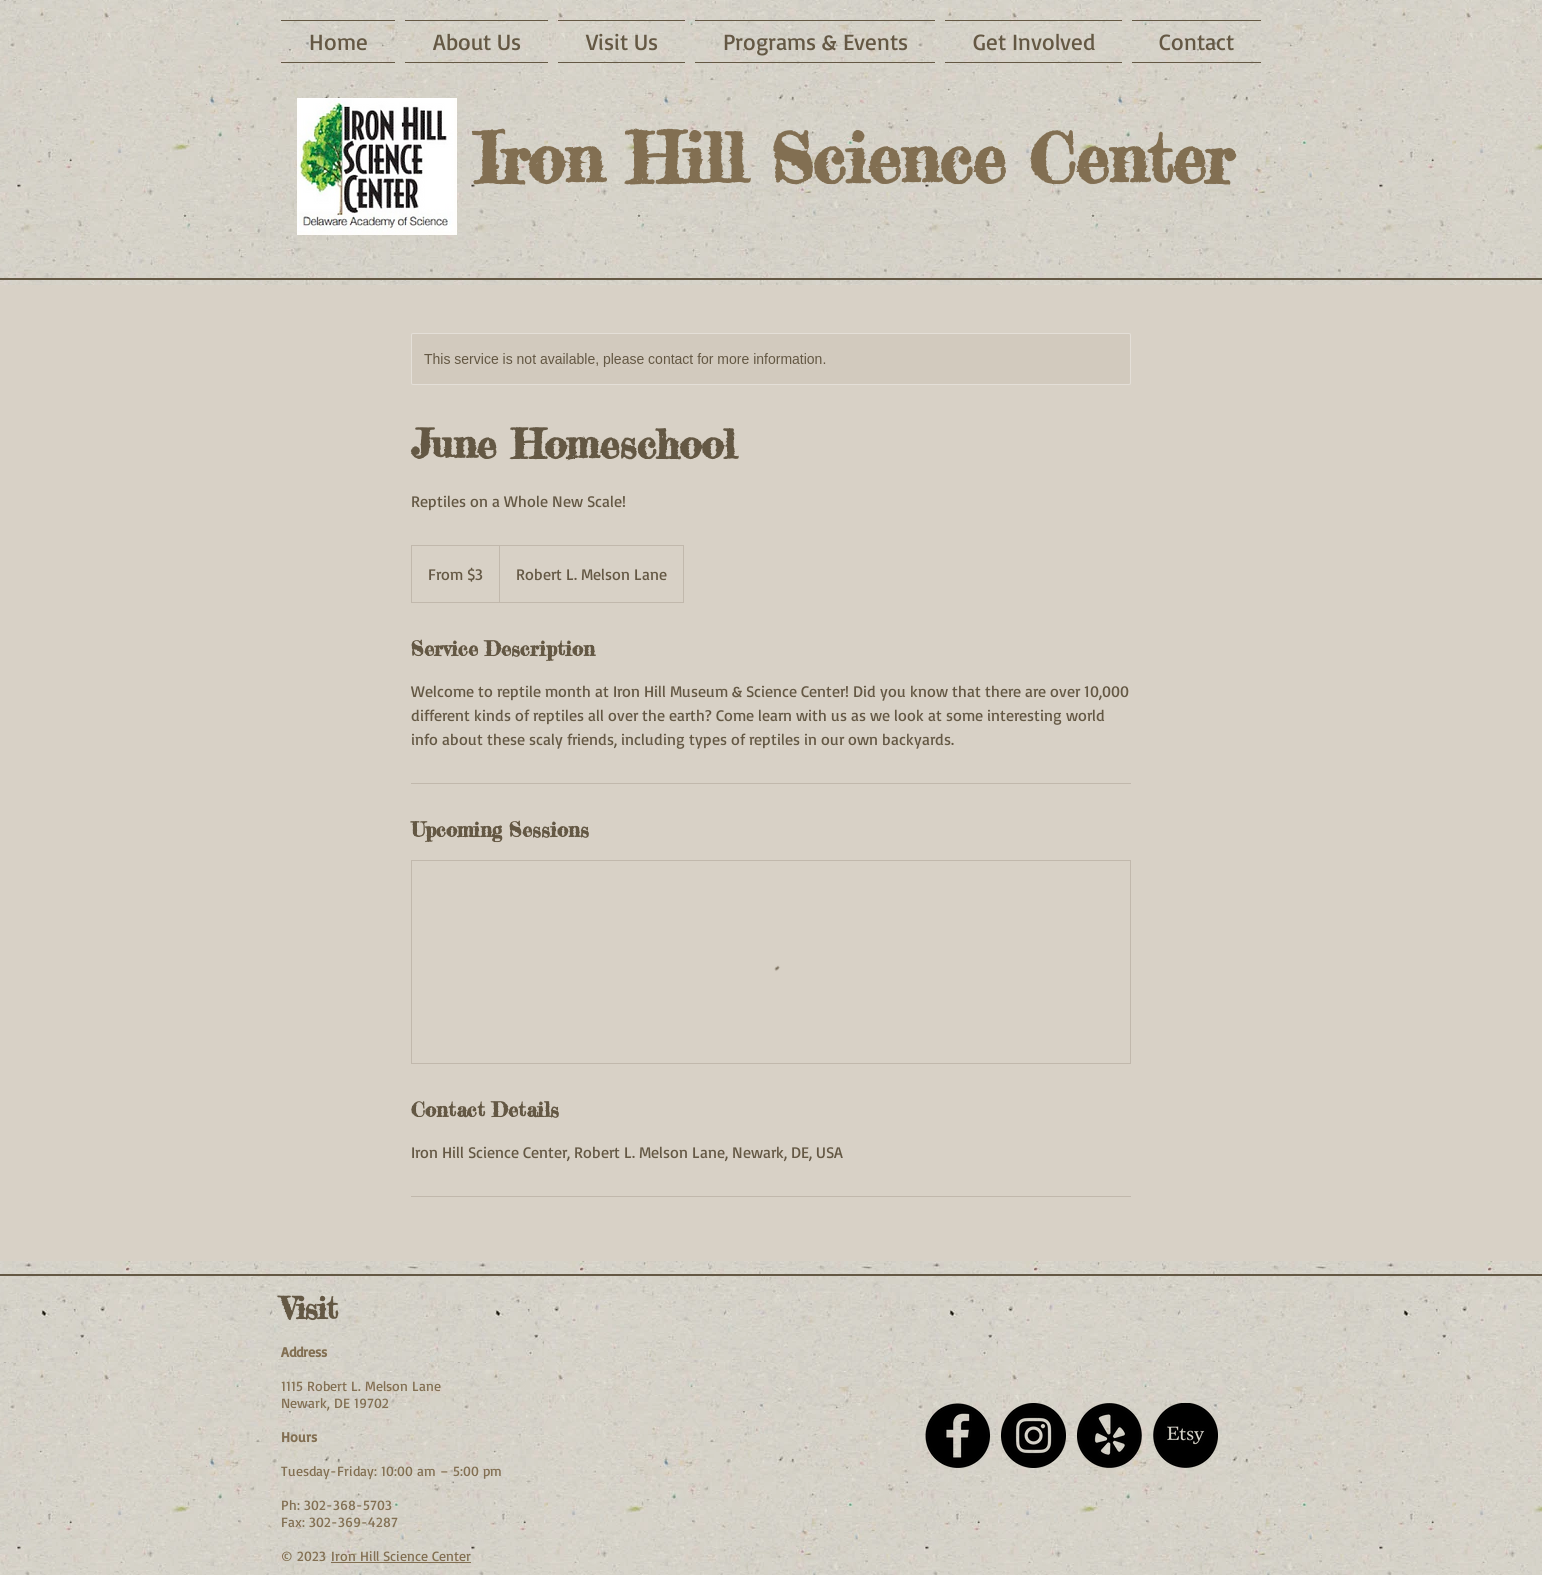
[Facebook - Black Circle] (957, 1435)
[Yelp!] (1109, 1435)
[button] (621, 41)
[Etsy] (1185, 1435)
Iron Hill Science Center (401, 1555)
